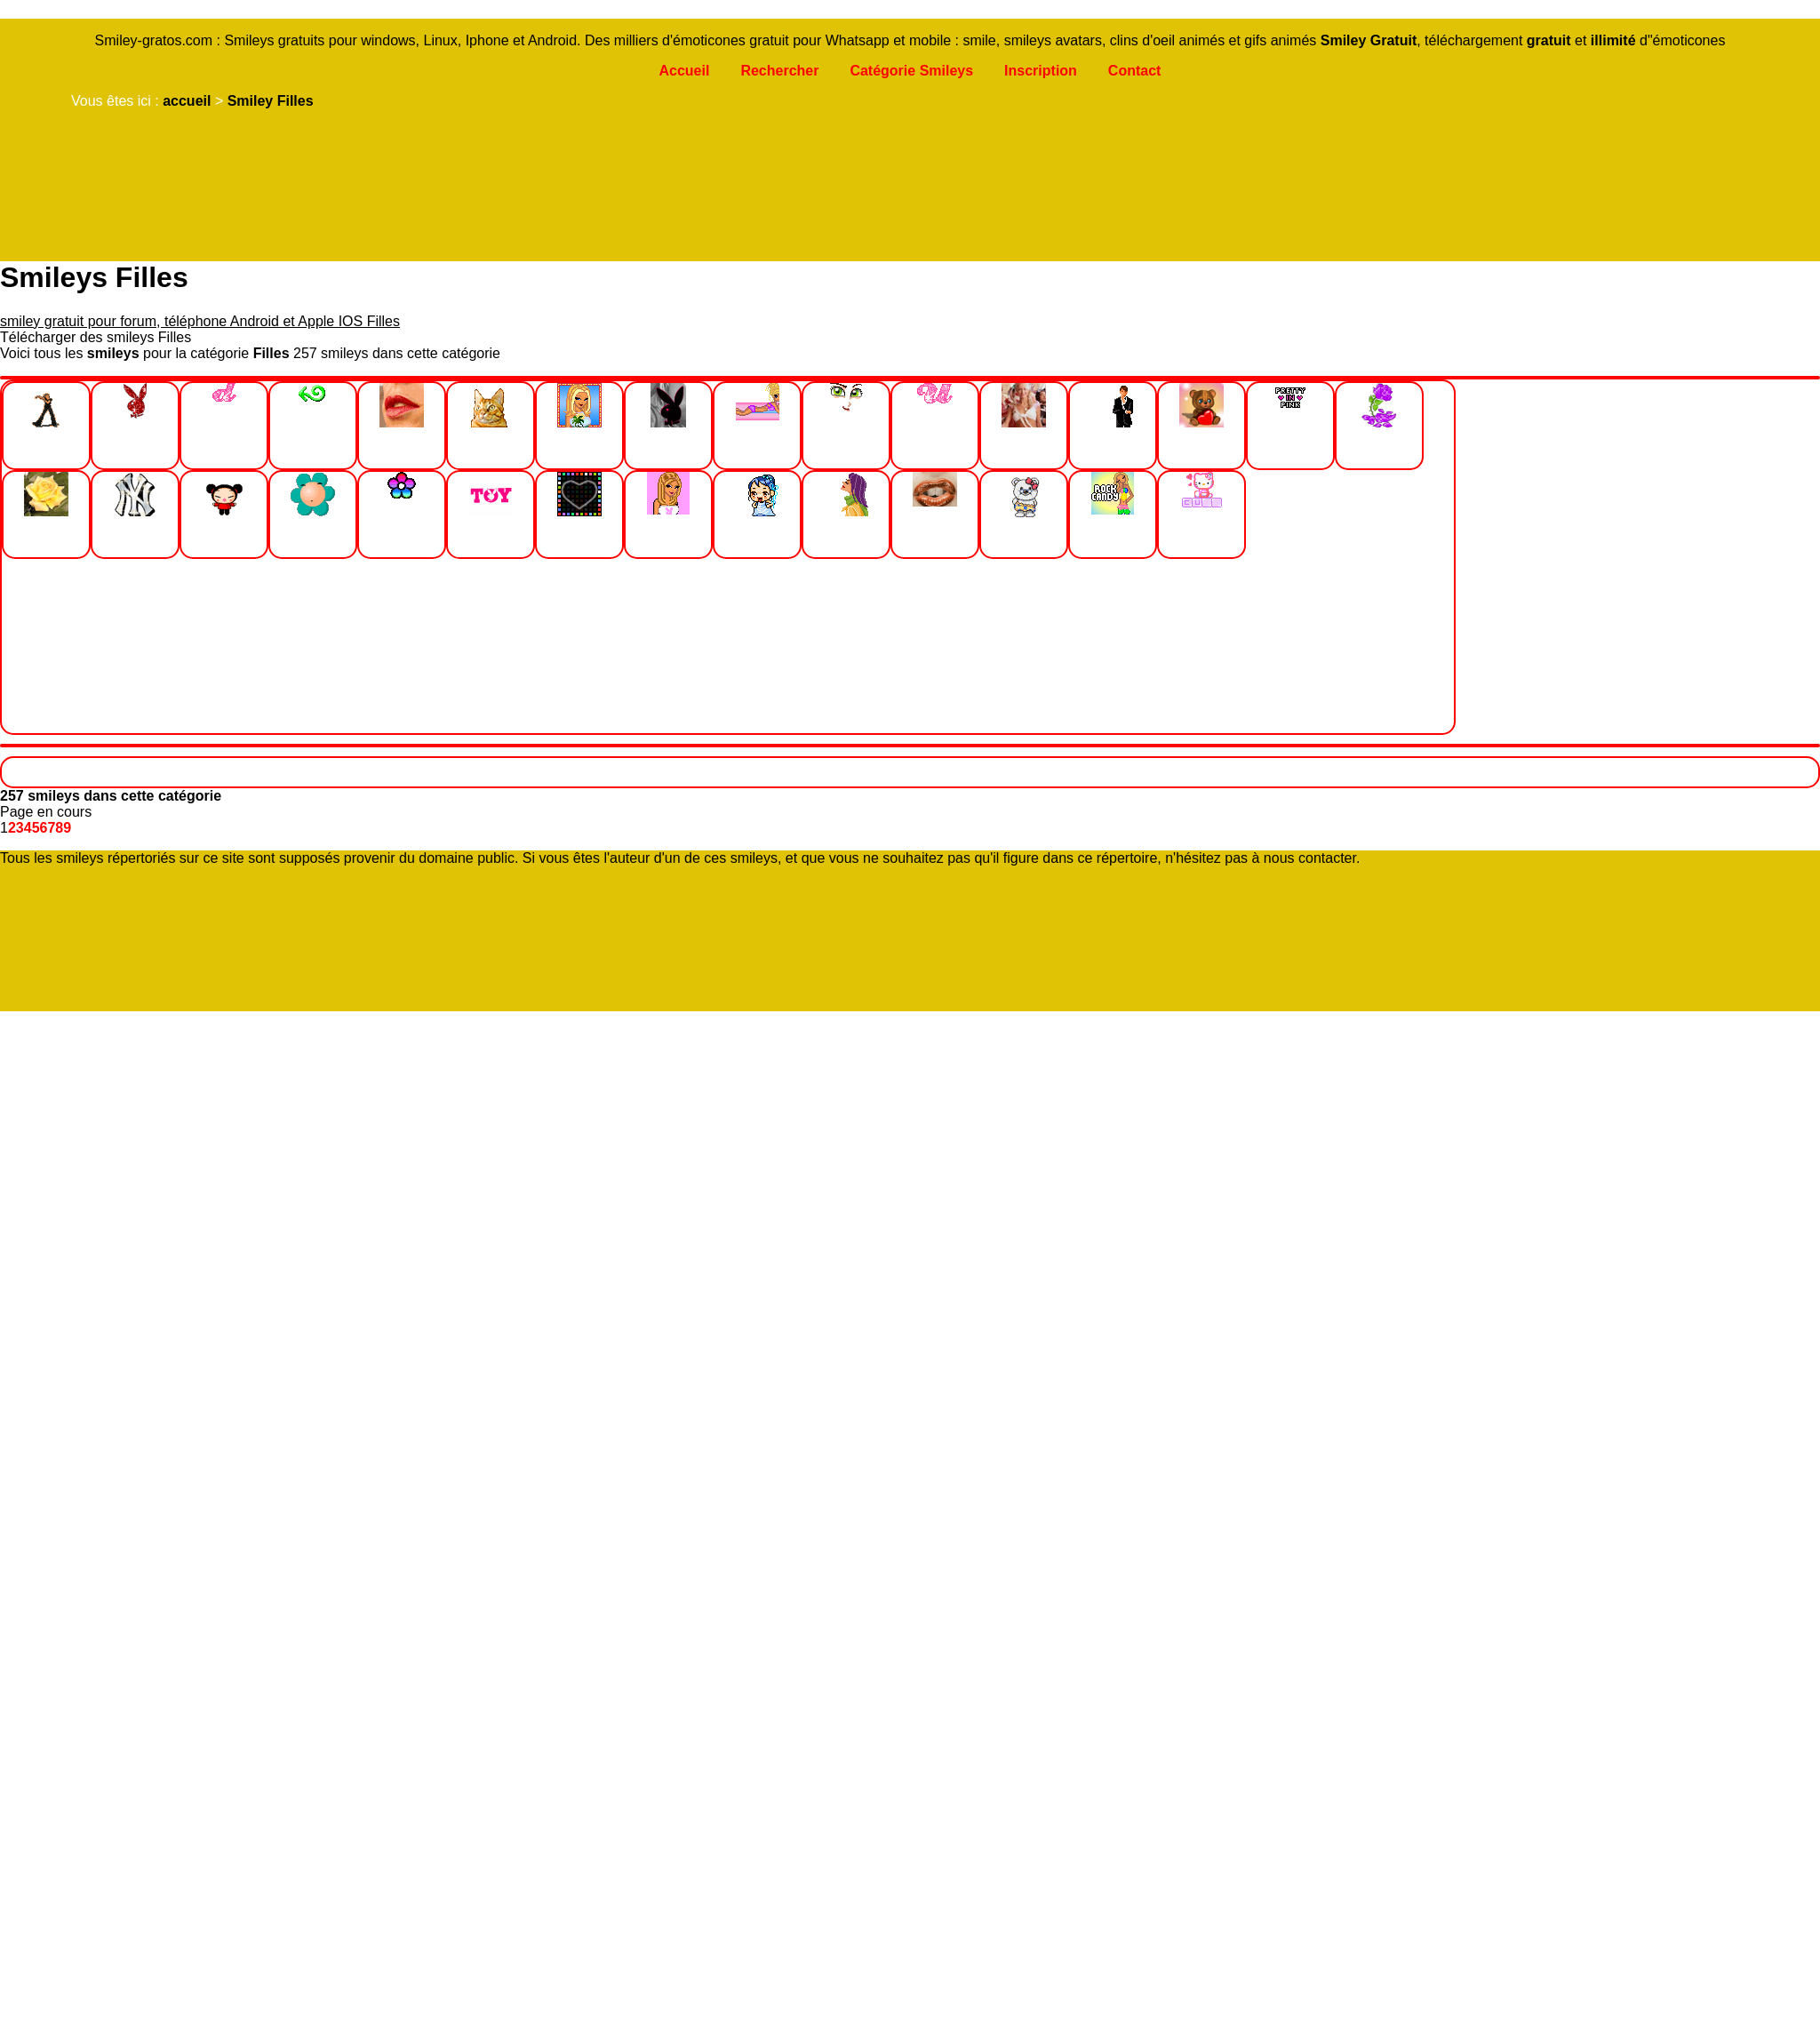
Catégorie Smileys (911, 70)
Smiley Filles (271, 100)
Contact (1134, 70)
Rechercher (779, 70)
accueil (187, 100)
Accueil (684, 70)
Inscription (1040, 70)
